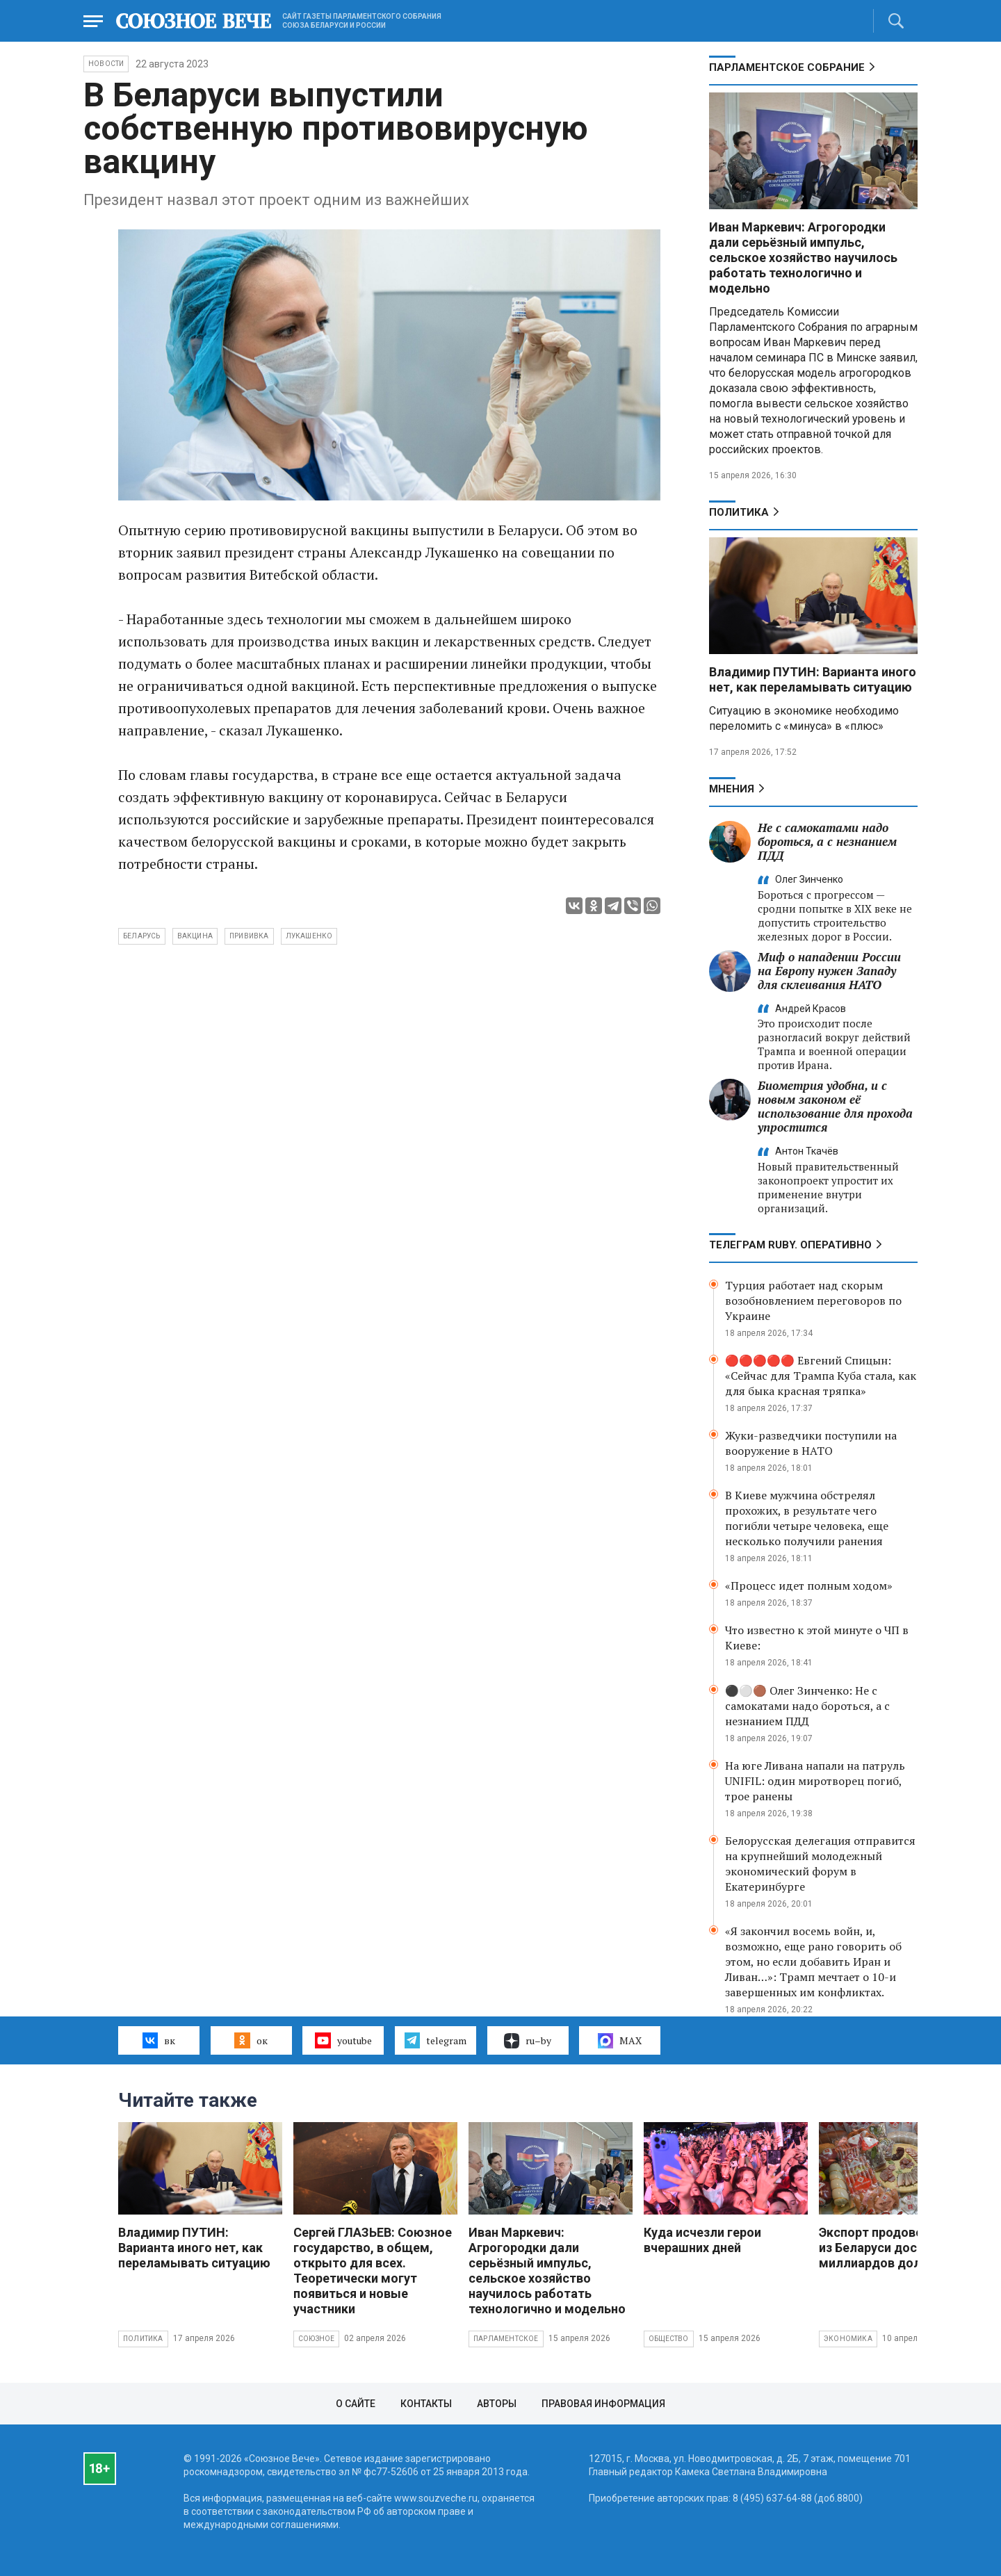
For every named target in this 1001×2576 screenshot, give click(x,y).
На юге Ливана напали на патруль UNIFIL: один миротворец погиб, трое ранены (815, 1781)
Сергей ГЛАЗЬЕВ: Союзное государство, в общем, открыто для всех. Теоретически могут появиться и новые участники (372, 2270)
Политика (739, 512)
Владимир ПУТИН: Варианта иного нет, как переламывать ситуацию (812, 679)
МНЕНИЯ (731, 789)
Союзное (316, 2338)
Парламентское (506, 2338)
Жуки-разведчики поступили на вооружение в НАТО (811, 1443)
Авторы (496, 2403)
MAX (620, 2040)
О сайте (355, 2403)
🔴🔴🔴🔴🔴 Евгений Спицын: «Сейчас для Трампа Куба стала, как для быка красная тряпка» (820, 1376)
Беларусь (142, 936)
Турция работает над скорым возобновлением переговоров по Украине (813, 1300)
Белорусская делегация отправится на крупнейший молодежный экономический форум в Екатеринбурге (820, 1863)
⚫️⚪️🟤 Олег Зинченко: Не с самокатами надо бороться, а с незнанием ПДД (807, 1706)
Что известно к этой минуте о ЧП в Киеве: (817, 1637)
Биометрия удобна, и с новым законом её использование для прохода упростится (835, 1106)
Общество (669, 2338)
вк (159, 2040)
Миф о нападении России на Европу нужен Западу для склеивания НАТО (829, 971)
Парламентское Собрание (787, 67)
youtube (343, 2040)
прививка (249, 936)
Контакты (426, 2403)
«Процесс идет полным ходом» (809, 1585)
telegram (435, 2040)
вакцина (195, 936)
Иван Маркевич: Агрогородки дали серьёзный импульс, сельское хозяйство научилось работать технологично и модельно (803, 257)
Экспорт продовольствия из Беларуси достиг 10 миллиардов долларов (895, 2247)
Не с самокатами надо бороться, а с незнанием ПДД (827, 841)
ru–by (527, 2040)
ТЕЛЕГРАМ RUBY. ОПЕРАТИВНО (790, 1245)
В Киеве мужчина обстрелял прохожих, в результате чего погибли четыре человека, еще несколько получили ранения (806, 1518)
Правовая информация (603, 2403)
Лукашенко (309, 936)
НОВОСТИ (106, 63)
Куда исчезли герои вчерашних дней (702, 2240)
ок (250, 2040)
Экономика (848, 2338)
